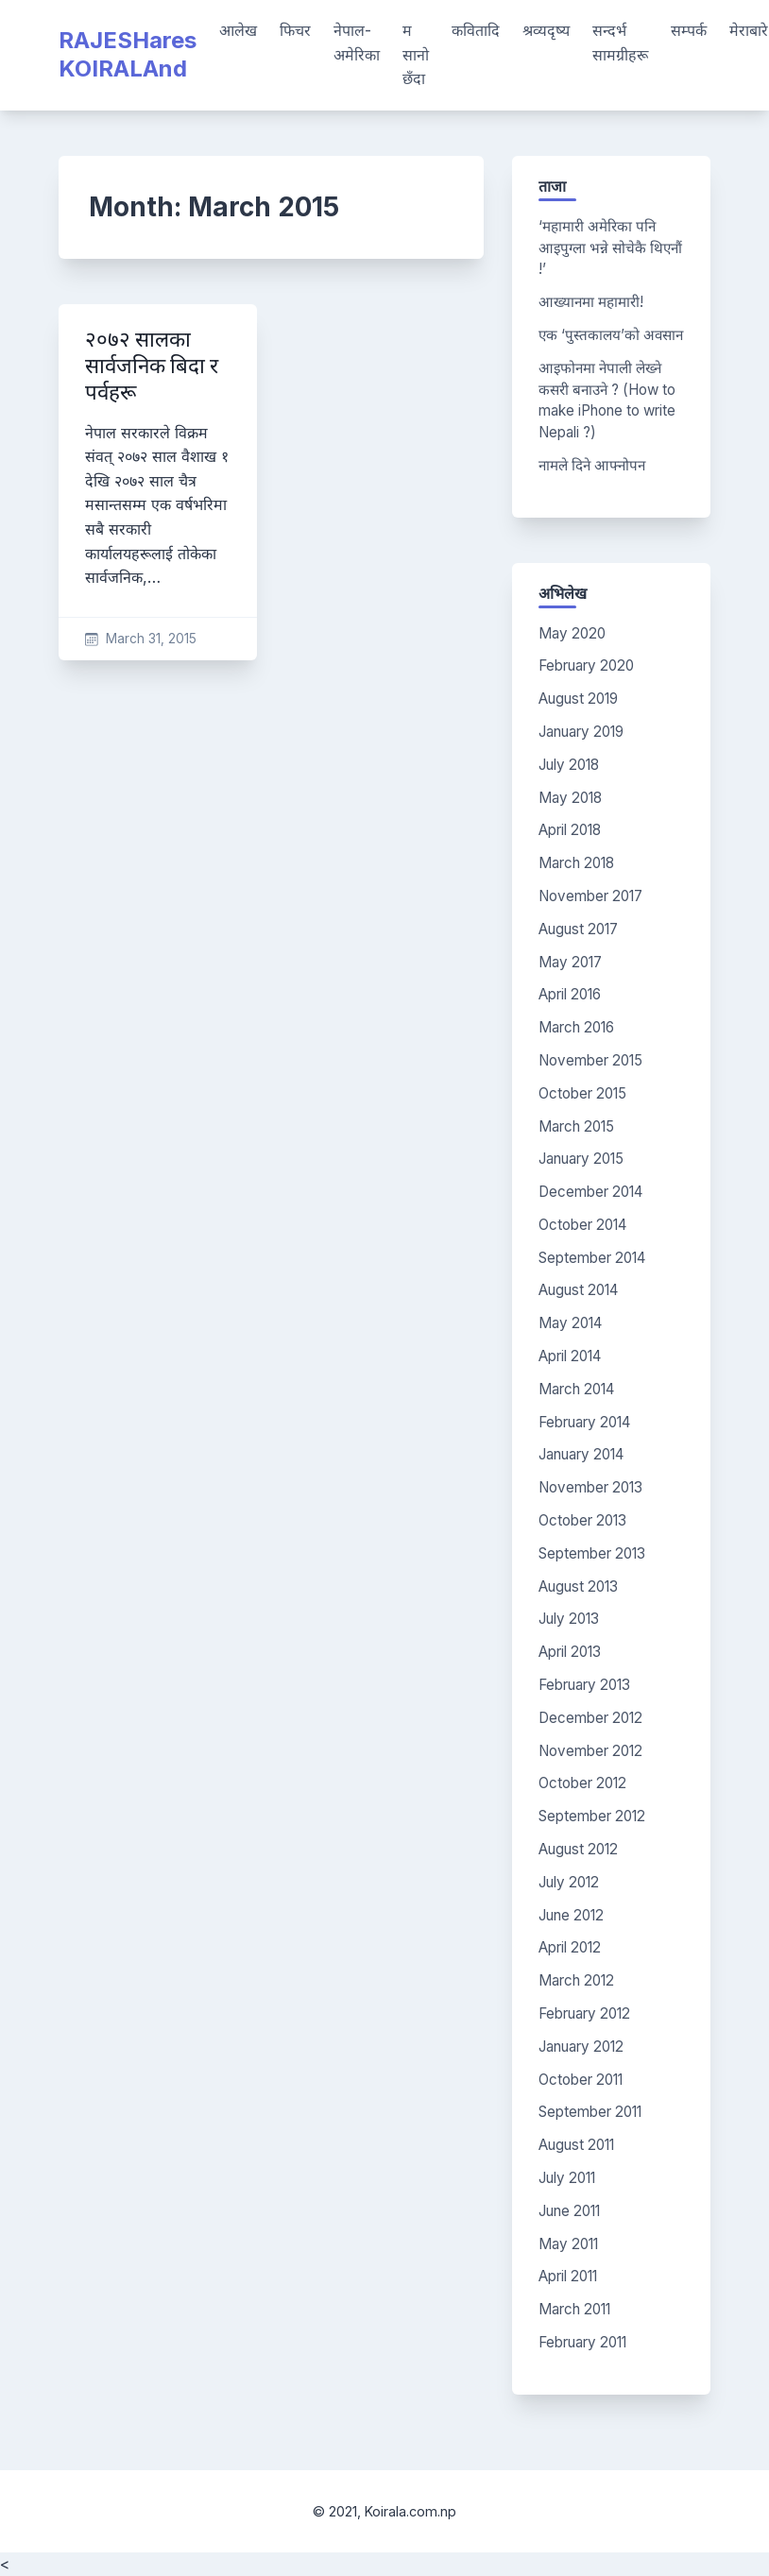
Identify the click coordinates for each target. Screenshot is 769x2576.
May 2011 (568, 2244)
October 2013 (582, 1520)
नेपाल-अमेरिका (356, 42)
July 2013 (568, 1619)
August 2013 (578, 1586)
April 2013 (569, 1652)
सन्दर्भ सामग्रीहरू (620, 42)
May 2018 (570, 798)
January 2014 (581, 1454)
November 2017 (590, 896)
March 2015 (576, 1126)
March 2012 (576, 1980)
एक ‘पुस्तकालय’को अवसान (610, 335)
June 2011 (569, 2211)
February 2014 (584, 1422)
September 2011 (589, 2112)
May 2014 (570, 1323)
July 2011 (566, 2178)
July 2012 (568, 1882)
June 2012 (571, 1915)
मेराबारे (748, 30)
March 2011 (574, 2309)
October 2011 (580, 2080)
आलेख (238, 30)
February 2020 (586, 665)
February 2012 (584, 2013)
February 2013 (584, 1685)
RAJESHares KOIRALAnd (128, 54)
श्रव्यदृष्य (546, 30)
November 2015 (590, 1060)
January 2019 (581, 732)
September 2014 (591, 1258)
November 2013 (590, 1487)
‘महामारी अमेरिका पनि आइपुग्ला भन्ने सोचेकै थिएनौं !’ (610, 248)
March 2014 (576, 1389)
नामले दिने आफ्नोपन (591, 465)
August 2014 (578, 1290)
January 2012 (581, 2047)
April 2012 (569, 1947)
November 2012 (590, 1751)
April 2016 (569, 994)
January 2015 (581, 1159)
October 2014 (582, 1225)
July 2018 (568, 765)
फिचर (295, 30)
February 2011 (582, 2342)
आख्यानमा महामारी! (590, 302)
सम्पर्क (689, 30)
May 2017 (570, 962)
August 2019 (578, 699)
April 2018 (569, 830)
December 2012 (590, 1718)
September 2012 (591, 1816)
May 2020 (572, 633)
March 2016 (576, 1027)
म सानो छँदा (415, 54)
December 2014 (590, 1192)
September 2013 (591, 1553)
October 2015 (582, 1093)
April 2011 (567, 2276)
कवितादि (476, 30)
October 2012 (582, 1783)
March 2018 (576, 863)
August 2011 (576, 2145)
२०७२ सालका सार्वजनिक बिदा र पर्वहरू (151, 366)
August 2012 (578, 1849)
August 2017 (578, 929)
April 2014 (569, 1356)
